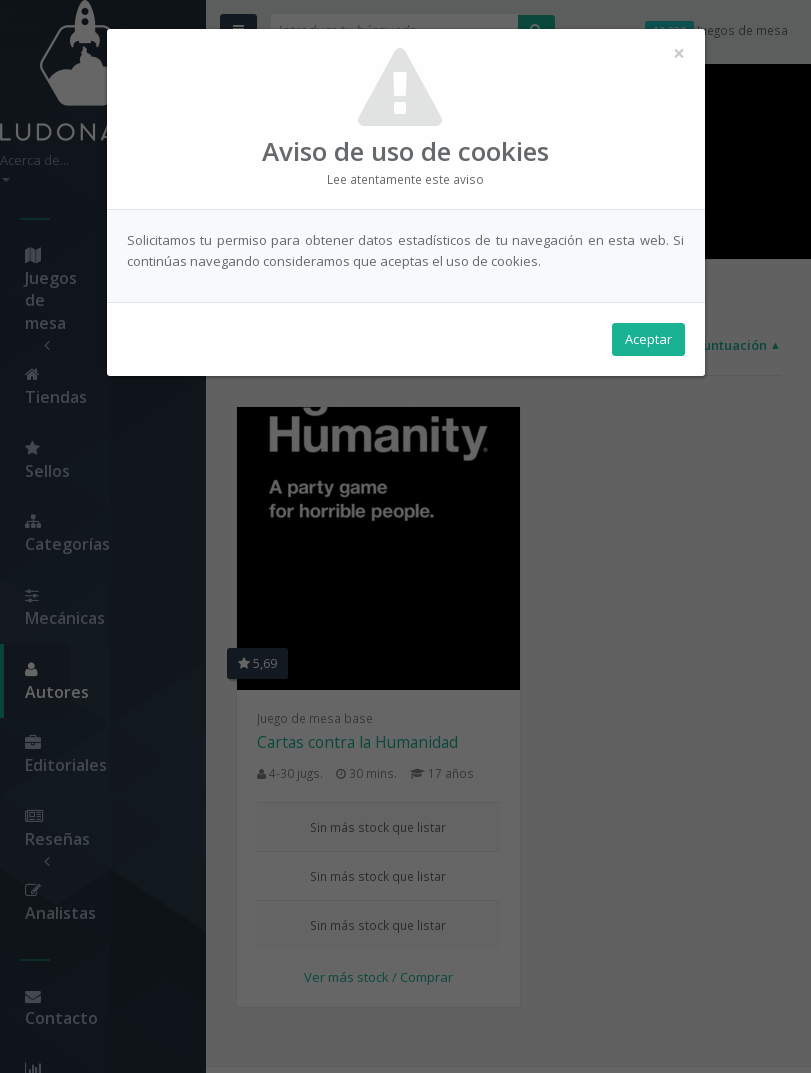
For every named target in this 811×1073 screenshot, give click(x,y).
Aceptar (648, 341)
